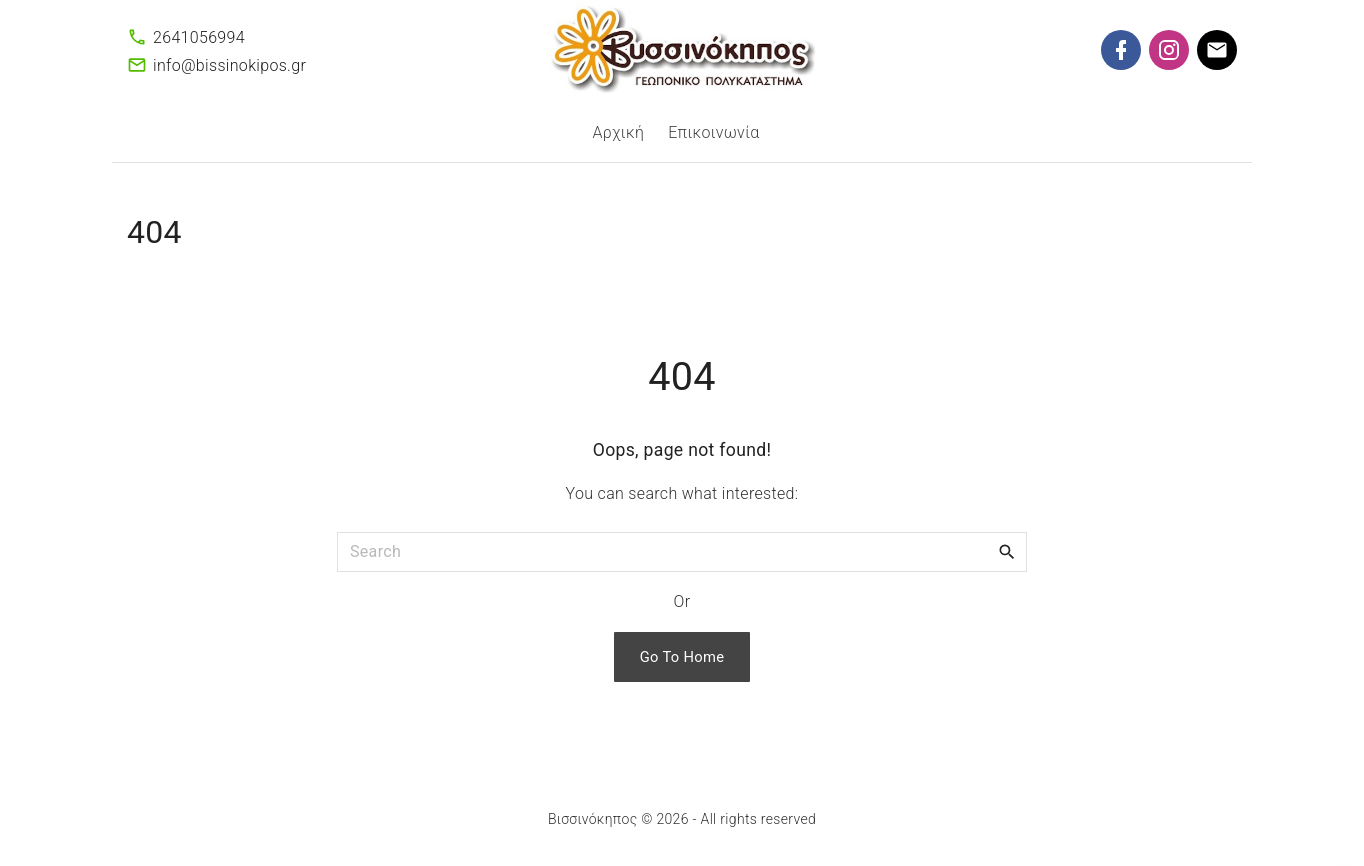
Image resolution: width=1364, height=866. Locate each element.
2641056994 (199, 37)
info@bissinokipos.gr (229, 65)
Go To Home (682, 657)
